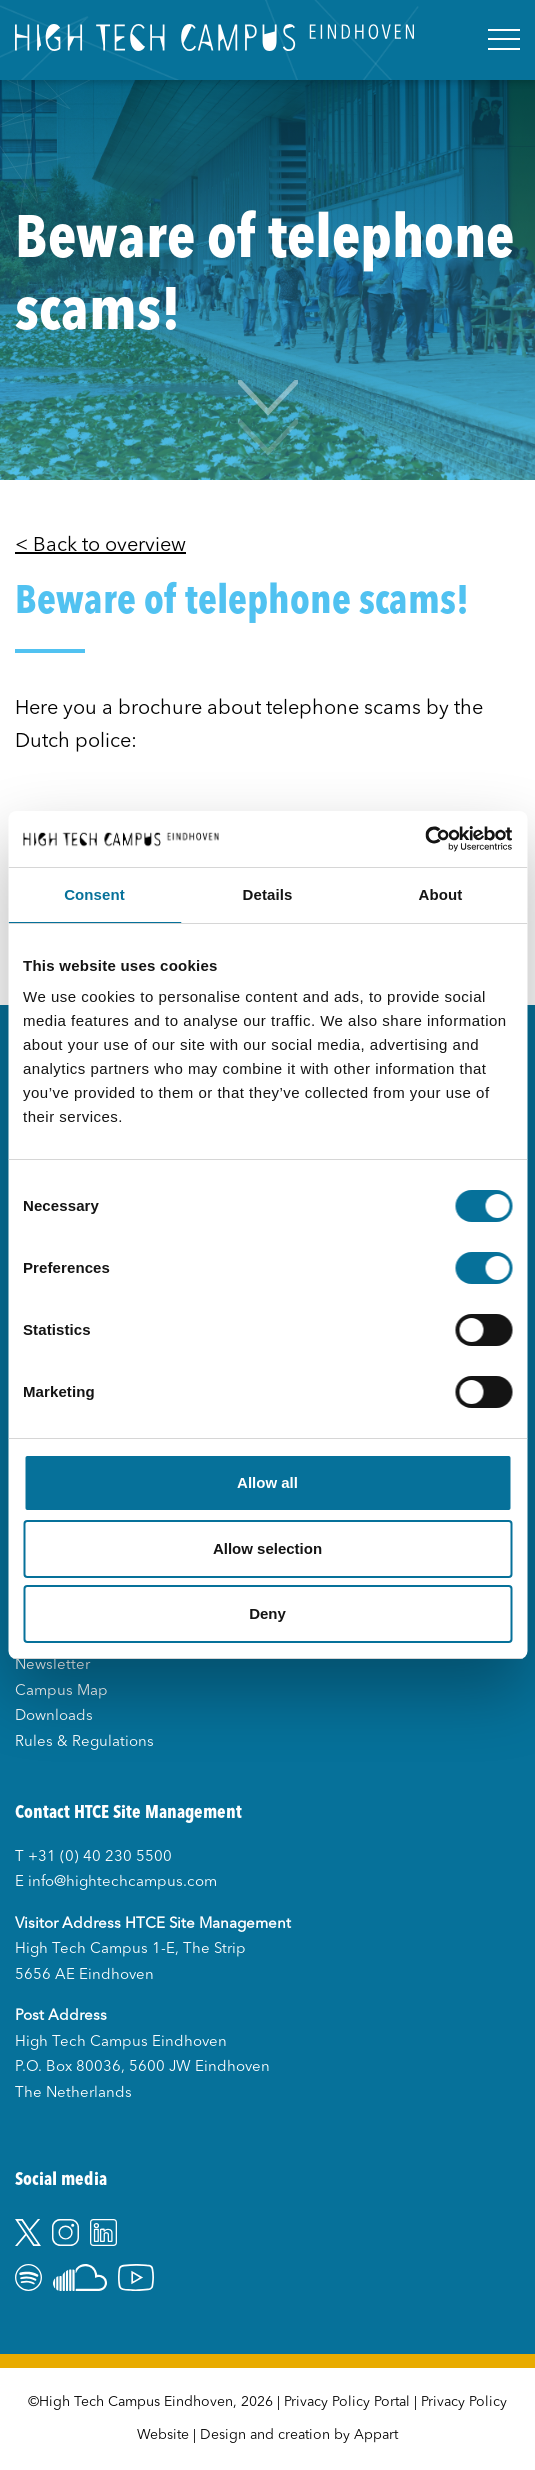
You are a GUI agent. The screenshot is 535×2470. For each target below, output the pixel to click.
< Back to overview (100, 546)
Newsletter (52, 1665)
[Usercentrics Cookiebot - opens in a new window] (424, 839)
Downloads (54, 1716)
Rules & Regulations (84, 1742)
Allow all (267, 1482)
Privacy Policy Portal (347, 2402)
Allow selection (267, 1548)
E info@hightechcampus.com (116, 1882)
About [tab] (441, 894)
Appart (376, 2435)
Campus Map (61, 1691)
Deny (267, 1613)
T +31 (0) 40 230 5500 (93, 1857)
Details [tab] (268, 894)
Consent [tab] (94, 894)
